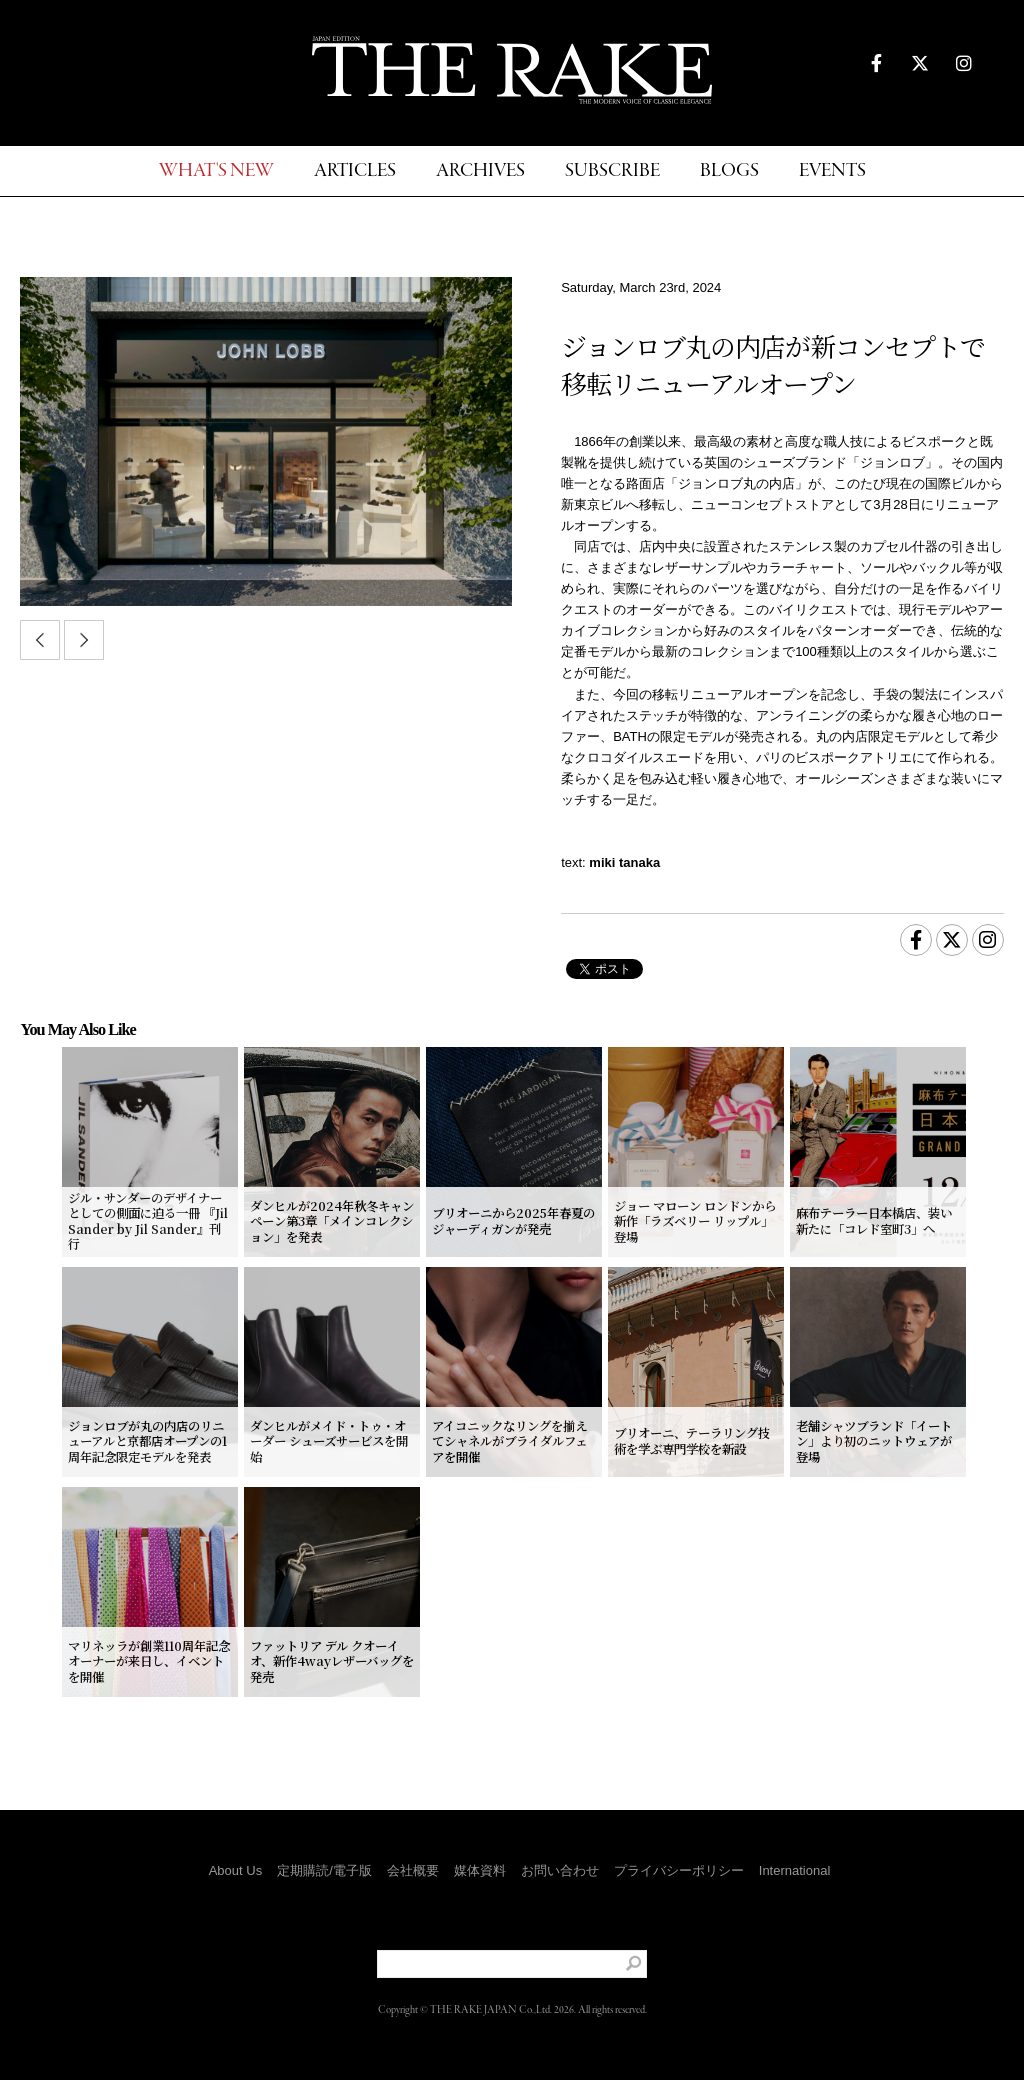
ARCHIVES (480, 171)
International (795, 1870)
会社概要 (413, 1870)
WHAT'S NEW (216, 171)
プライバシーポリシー (679, 1870)
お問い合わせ (560, 1870)
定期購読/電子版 (324, 1870)
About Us (235, 1870)
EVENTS (832, 171)
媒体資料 (480, 1870)
